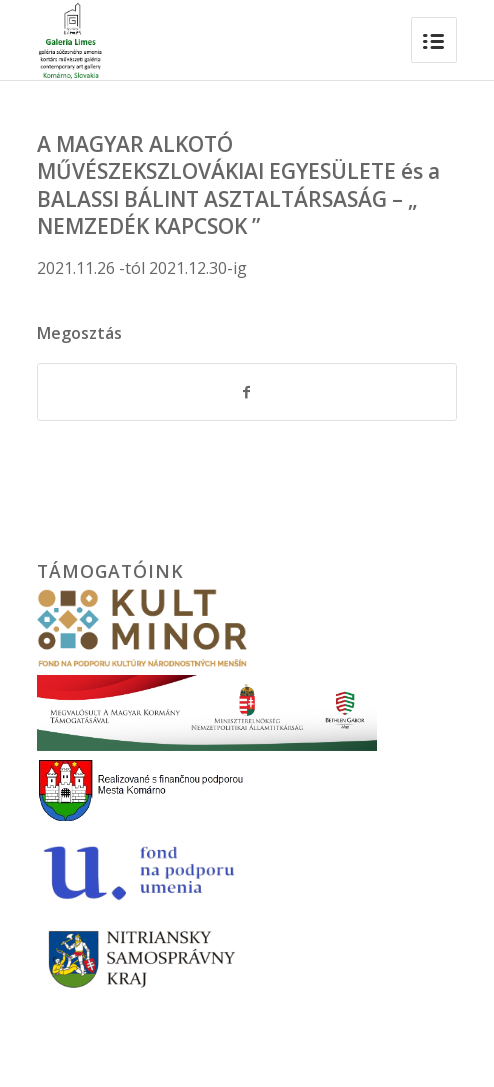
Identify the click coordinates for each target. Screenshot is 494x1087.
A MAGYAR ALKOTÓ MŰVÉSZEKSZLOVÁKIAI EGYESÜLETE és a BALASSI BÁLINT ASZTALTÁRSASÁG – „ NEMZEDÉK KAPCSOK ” (238, 185)
